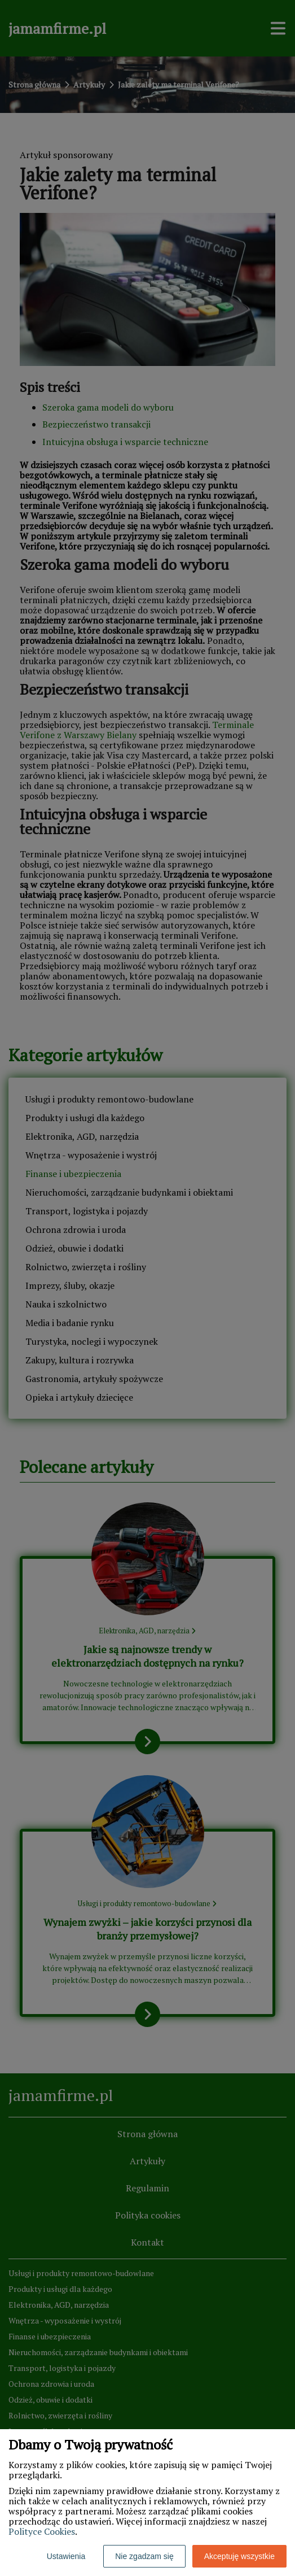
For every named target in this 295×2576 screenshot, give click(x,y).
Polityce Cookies (41, 2531)
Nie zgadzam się (144, 2556)
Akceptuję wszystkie (239, 2556)
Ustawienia (66, 2556)
